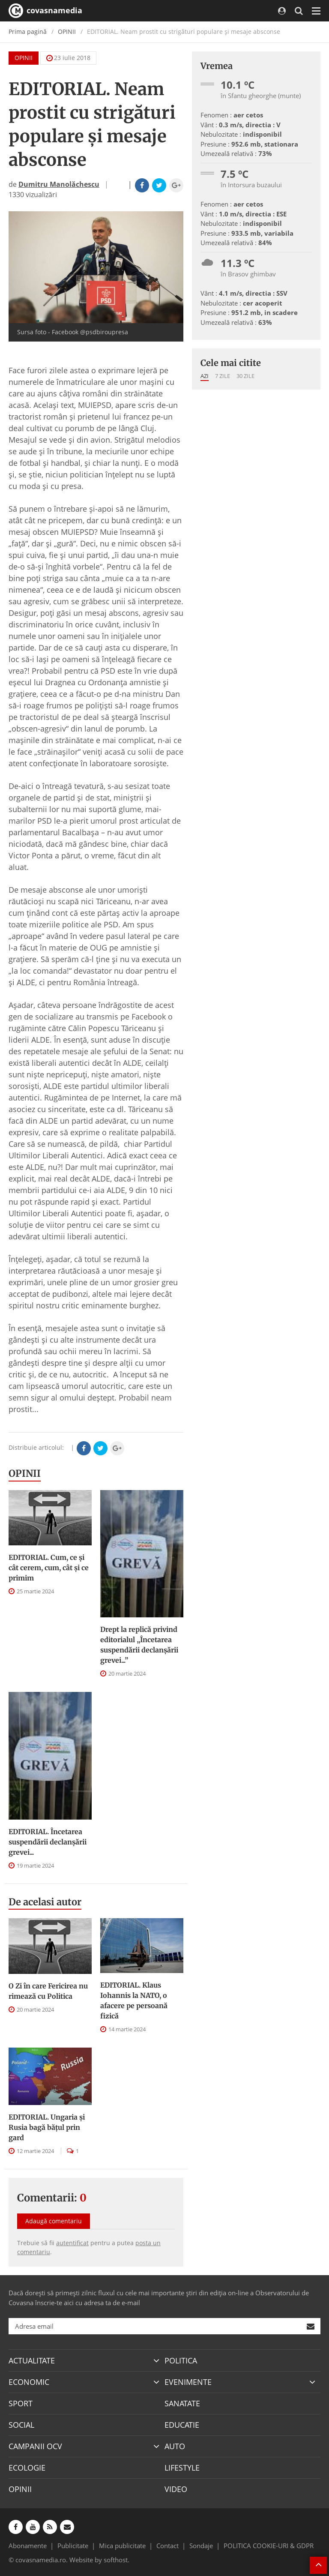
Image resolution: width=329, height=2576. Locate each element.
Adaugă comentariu (53, 2221)
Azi (204, 376)
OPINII (67, 31)
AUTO (174, 2446)
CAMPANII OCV (35, 2446)
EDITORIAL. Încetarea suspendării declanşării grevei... (48, 1841)
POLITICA (180, 2360)
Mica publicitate (122, 2545)
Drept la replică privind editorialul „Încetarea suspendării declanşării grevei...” (139, 1644)
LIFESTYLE (182, 2467)
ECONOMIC (29, 2382)
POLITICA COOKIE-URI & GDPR (269, 2545)
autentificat (72, 2243)
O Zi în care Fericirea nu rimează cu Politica (48, 1991)
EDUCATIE (181, 2425)
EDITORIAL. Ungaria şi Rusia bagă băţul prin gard (47, 2127)
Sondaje (201, 2545)
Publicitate (72, 2545)
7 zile (222, 376)
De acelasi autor (45, 1902)
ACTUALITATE (32, 2360)
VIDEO (175, 2489)
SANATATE (182, 2403)
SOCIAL (21, 2425)
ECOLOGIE (27, 2467)
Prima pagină (28, 31)
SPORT (21, 2403)
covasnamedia (45, 10)
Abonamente (28, 2545)
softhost (116, 2559)
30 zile (245, 376)
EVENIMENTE (188, 2382)
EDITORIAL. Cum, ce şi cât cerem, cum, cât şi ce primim (49, 1567)
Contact (167, 2545)
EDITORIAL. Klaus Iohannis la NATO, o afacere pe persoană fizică (133, 2000)
